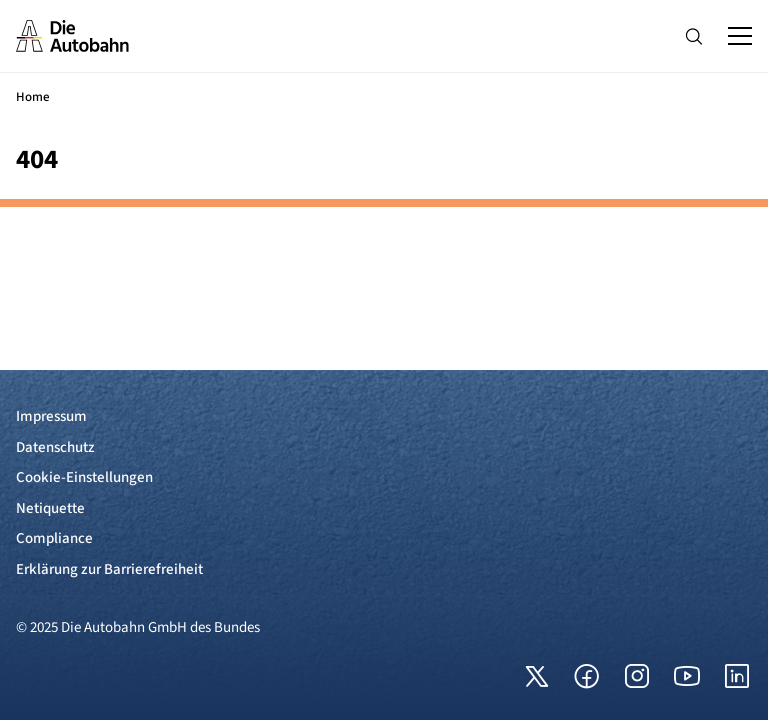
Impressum (51, 416)
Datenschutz (55, 447)
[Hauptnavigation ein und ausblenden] (740, 36)
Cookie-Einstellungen (84, 477)
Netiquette (50, 508)
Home (33, 97)
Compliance (54, 538)
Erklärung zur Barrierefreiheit (109, 569)
